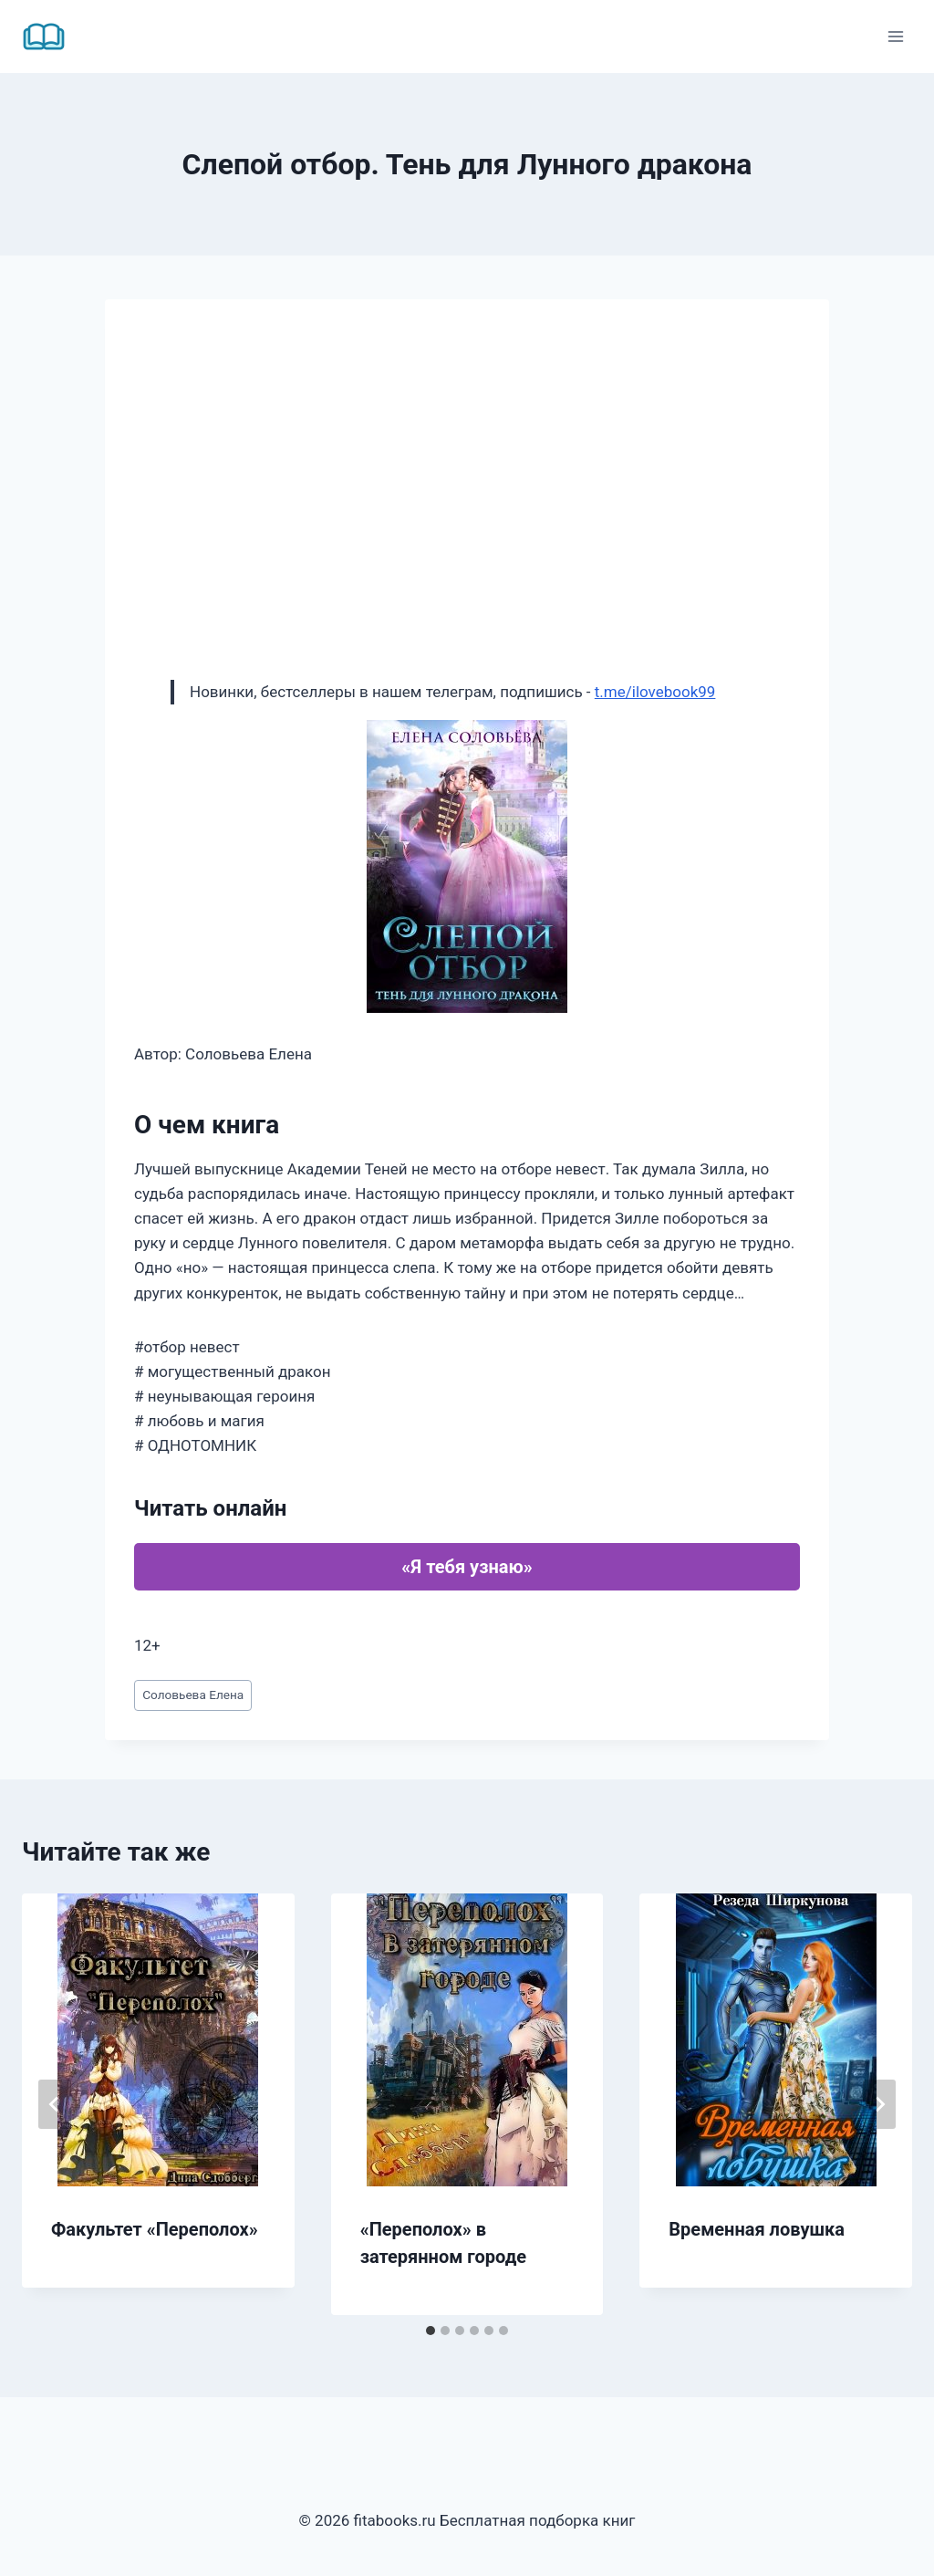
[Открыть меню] (895, 36)
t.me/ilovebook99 (655, 692)
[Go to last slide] (54, 2104)
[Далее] (879, 2104)
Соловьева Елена (193, 1694)
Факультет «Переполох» (154, 2229)
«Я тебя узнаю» (466, 1567)
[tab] (430, 2330)
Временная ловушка (757, 2229)
